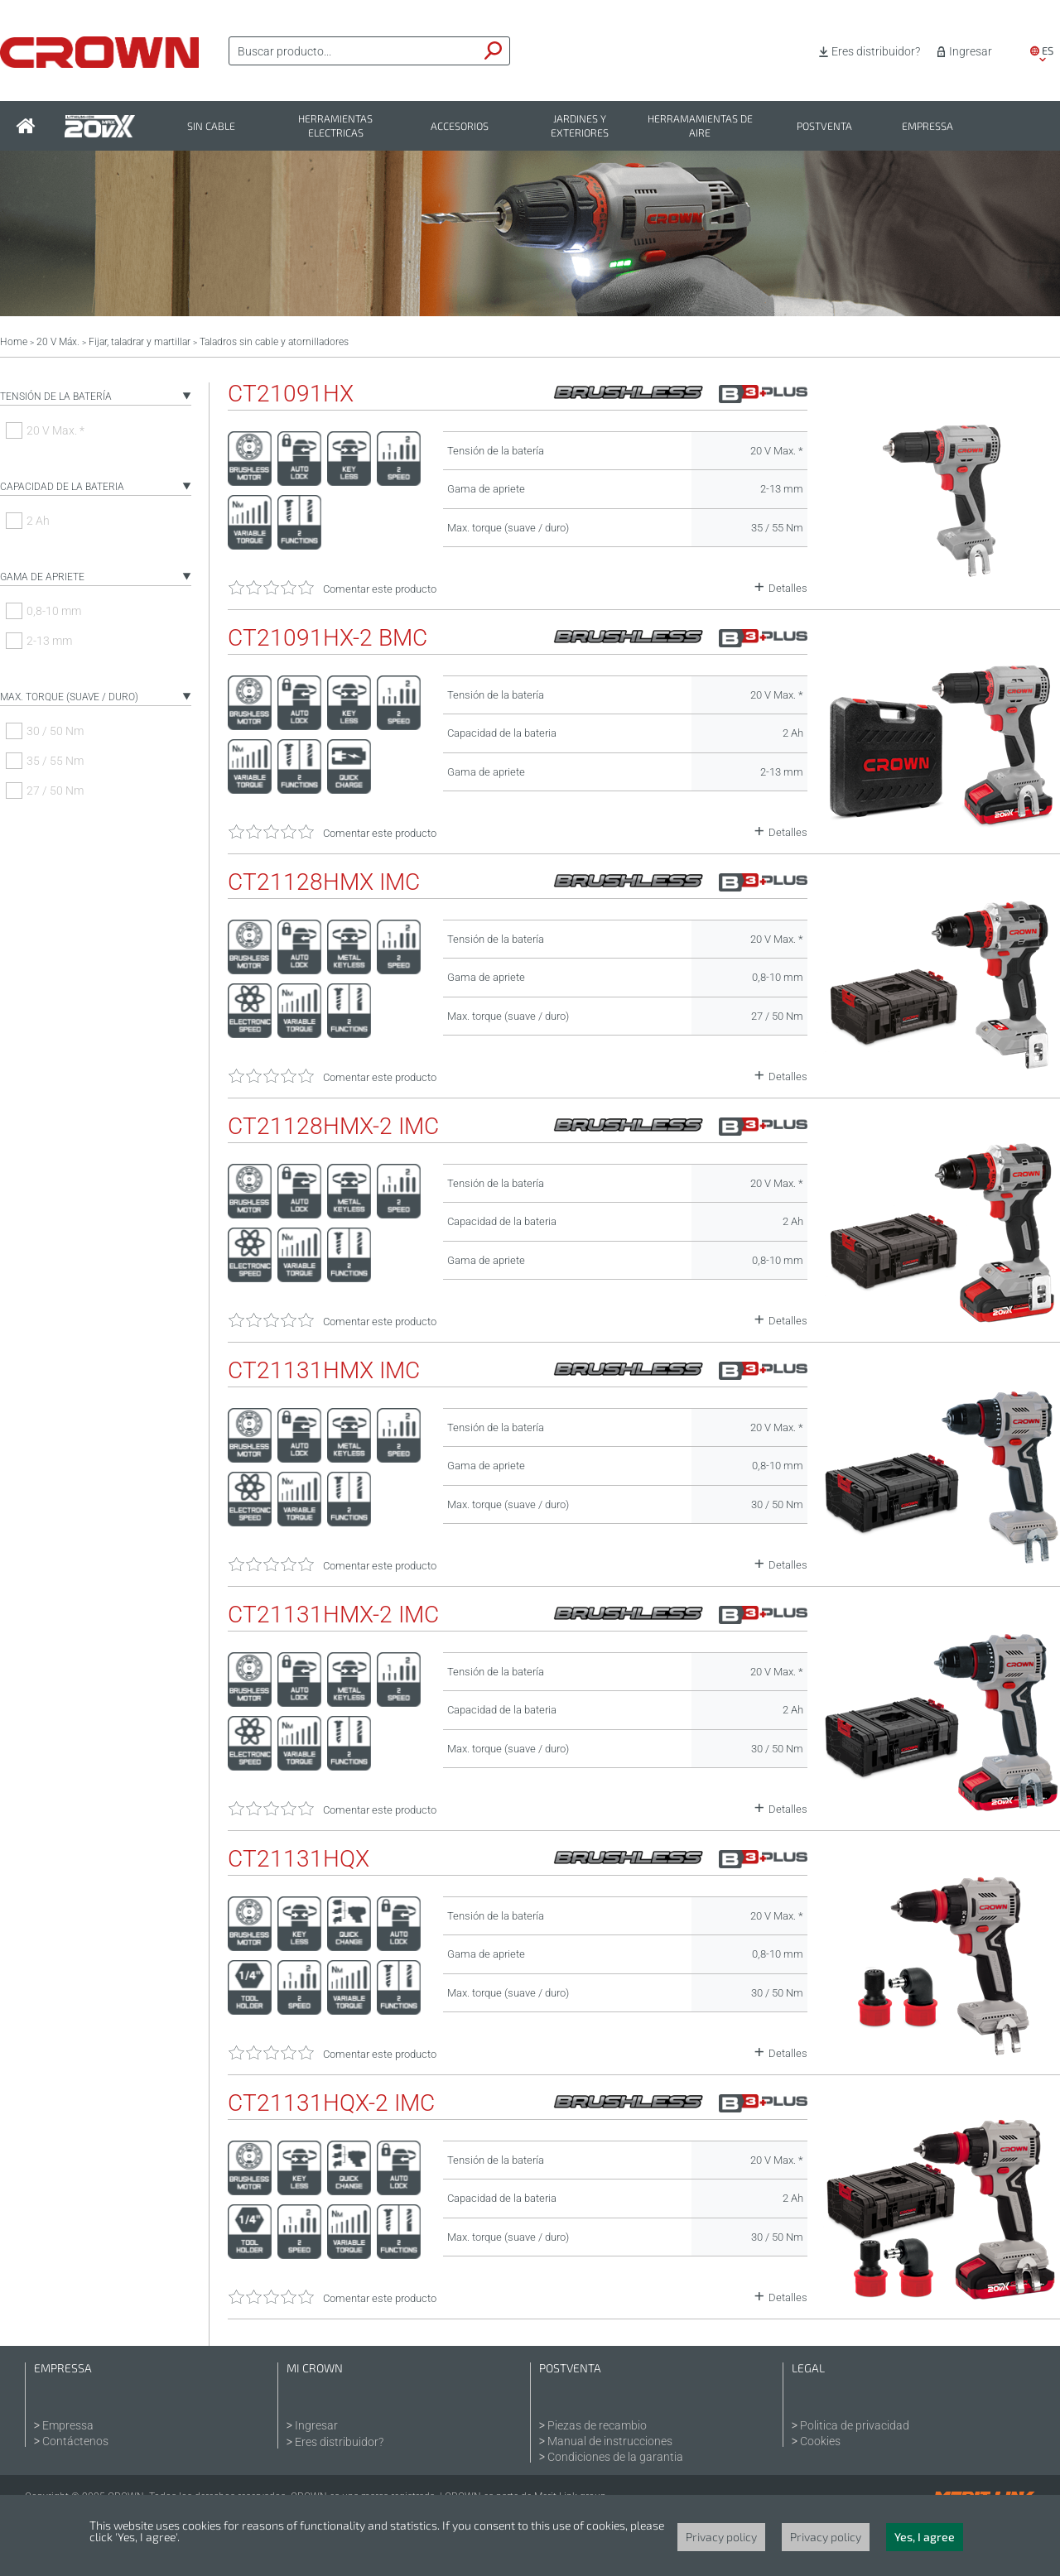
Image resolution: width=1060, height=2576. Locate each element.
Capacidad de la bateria (62, 487)
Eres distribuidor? (875, 51)
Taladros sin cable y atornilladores (274, 342)
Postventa (824, 126)
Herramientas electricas (335, 126)
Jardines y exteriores (580, 126)
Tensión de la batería (56, 396)
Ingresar (970, 51)
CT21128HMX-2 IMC (333, 1126)
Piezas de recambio (597, 2425)
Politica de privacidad (854, 2425)
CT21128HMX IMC (324, 882)
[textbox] (353, 51)
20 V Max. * (55, 430)
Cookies (820, 2441)
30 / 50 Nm (55, 731)
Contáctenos (75, 2441)
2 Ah (38, 520)
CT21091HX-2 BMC (327, 638)
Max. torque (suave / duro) (69, 697)
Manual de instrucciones (609, 2441)
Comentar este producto (379, 589)
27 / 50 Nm (55, 790)
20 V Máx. (58, 342)
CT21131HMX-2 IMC (333, 1615)
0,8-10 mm (53, 611)
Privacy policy (721, 2537)
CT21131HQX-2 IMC (331, 2103)
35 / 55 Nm (55, 760)
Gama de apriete (42, 577)
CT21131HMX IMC (324, 1370)
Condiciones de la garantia (615, 2457)
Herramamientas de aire (700, 126)
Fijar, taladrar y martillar (139, 342)
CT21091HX (291, 394)
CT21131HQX (298, 1859)
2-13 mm (49, 640)
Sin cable (211, 126)
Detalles (787, 588)
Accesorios (460, 126)
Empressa (927, 126)
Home (13, 342)
